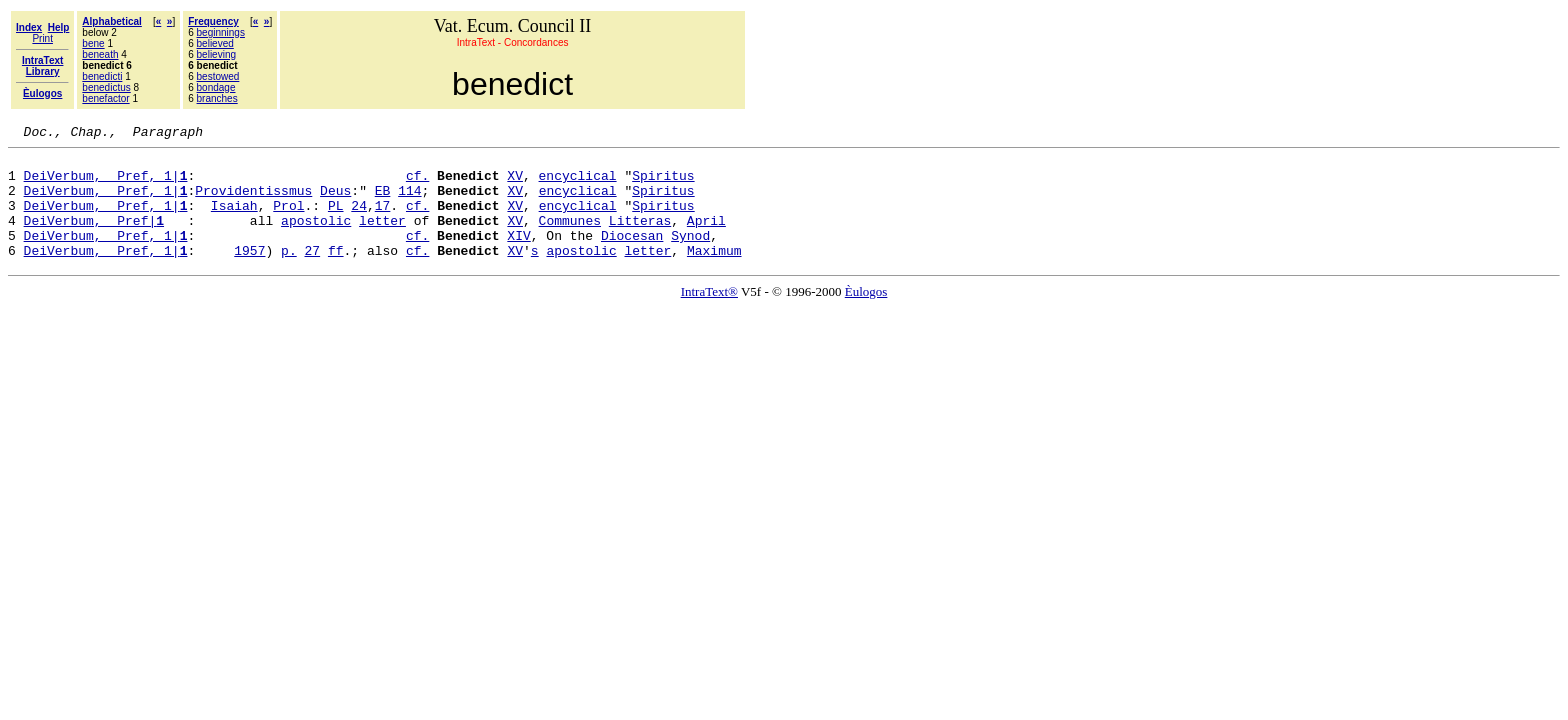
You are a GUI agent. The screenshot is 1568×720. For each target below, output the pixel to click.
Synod (690, 256)
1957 (249, 274)
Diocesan (632, 256)
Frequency (213, 21)
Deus (335, 202)
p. (289, 274)
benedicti (102, 76)
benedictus (106, 87)
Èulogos (866, 315)
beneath (100, 54)
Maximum (714, 274)
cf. (417, 184)
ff (336, 274)
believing (216, 54)
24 (359, 220)
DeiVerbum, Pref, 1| (106, 184)
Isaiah (234, 220)
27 (312, 274)
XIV (518, 256)
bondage (216, 87)
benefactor (105, 98)
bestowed (218, 76)
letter (382, 238)
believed (215, 43)
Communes (570, 238)
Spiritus (663, 184)
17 (383, 220)
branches (217, 98)
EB (383, 202)
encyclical (578, 184)
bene (93, 43)
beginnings (221, 32)
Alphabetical (111, 21)
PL (336, 220)
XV (515, 184)
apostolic (316, 238)
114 (409, 202)
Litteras (640, 238)
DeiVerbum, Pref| (94, 238)
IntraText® (709, 315)
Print (42, 38)
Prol (288, 220)
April (706, 238)
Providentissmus (253, 202)
